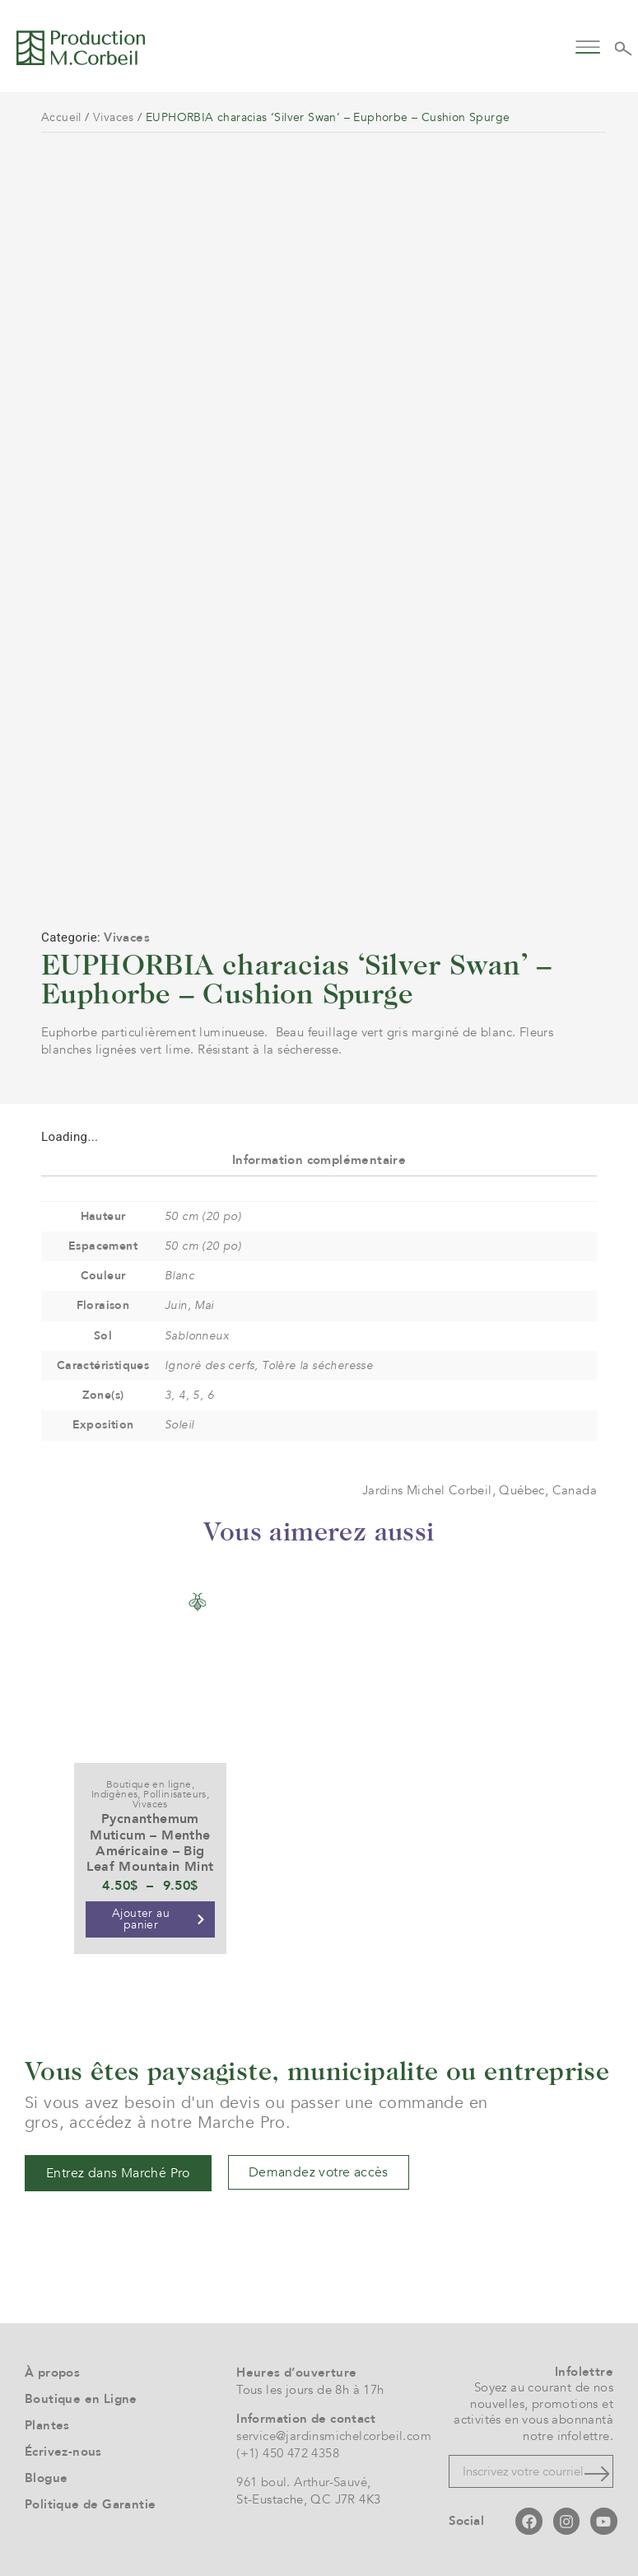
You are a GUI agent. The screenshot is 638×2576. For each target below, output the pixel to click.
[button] (588, 45)
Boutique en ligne (149, 1784)
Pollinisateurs (175, 1794)
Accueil (61, 117)
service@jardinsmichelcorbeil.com (333, 2436)
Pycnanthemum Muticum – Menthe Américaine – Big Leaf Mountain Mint (149, 1843)
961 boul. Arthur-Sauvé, (303, 2482)
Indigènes (114, 1794)
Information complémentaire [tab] (319, 1160)
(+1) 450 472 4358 (287, 2453)
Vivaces (113, 117)
